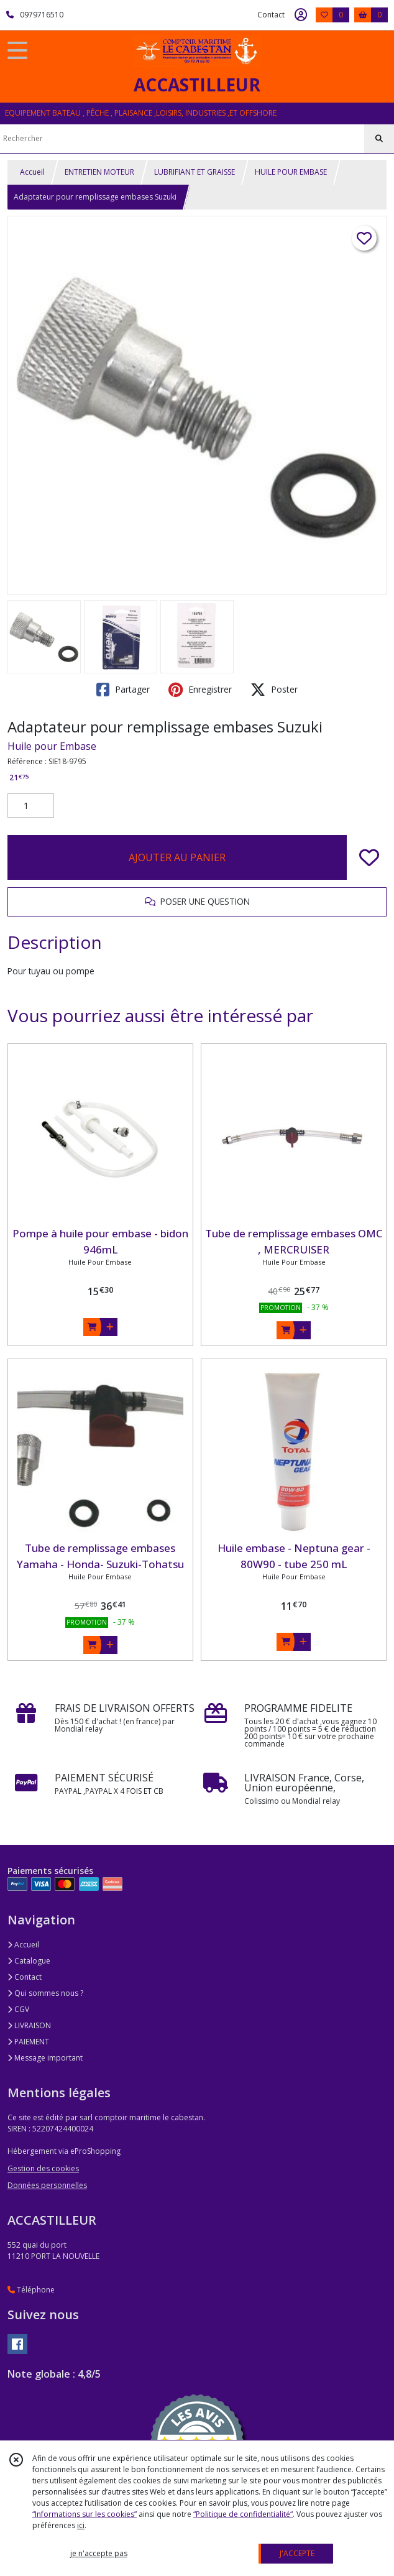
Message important (45, 2057)
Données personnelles (47, 2185)
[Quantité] (30, 805)
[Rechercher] (379, 138)
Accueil (32, 172)
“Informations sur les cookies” (84, 2514)
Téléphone (31, 2289)
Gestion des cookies (43, 2168)
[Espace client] (301, 15)
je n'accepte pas (98, 2553)
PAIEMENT (28, 2041)
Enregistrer (200, 689)
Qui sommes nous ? (45, 1993)
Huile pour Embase (51, 746)
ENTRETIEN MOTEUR (99, 172)
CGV (18, 2009)
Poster (274, 689)
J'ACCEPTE (297, 2553)
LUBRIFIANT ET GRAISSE (194, 172)
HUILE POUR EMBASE (291, 172)
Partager (123, 689)
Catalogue (28, 1960)
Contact (271, 14)
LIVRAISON (29, 2025)
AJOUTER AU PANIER (177, 857)
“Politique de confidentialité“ (243, 2514)
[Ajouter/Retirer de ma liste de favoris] (369, 857)
